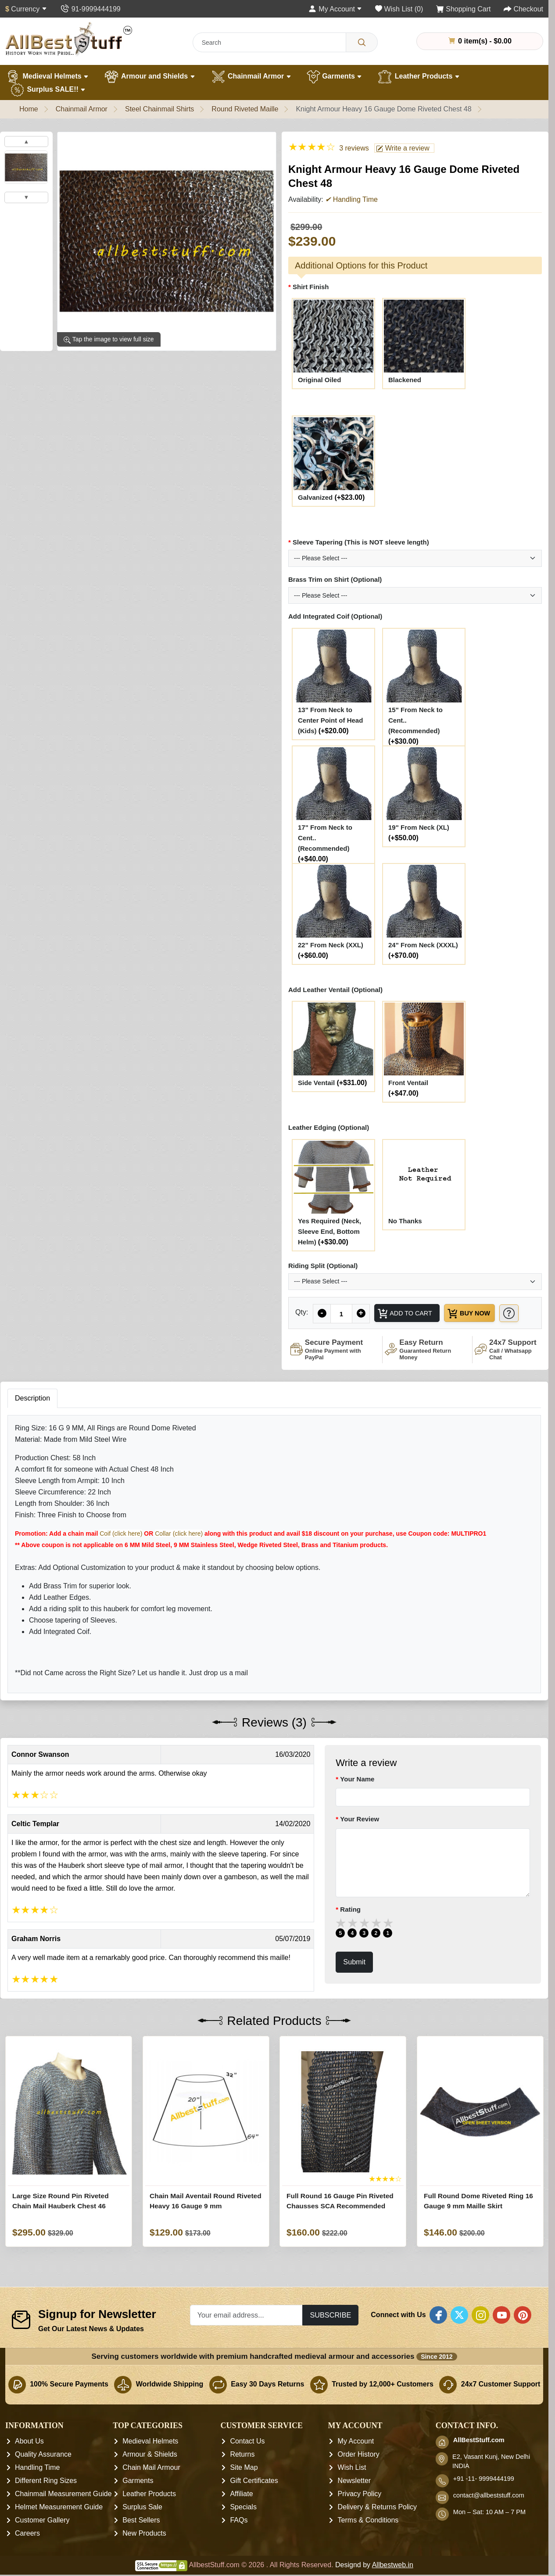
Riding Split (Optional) (323, 1265)
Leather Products (418, 76)
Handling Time (37, 2488)
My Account (356, 2461)
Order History (359, 2475)
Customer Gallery (42, 2540)
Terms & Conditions (368, 2540)
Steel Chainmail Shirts (159, 109)
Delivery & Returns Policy (377, 2527)
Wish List (352, 2488)
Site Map (244, 2488)
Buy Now (478, 1315)
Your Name (357, 1799)
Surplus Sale (142, 2527)
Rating (350, 1929)
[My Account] (335, 9)
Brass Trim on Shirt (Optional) (335, 579)
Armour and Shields (149, 76)
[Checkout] (523, 9)
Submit (354, 1982)
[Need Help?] (305, 1333)
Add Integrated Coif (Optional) (335, 616)
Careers (27, 2554)
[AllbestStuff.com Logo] (68, 39)
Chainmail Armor (251, 76)
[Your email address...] (246, 2335)
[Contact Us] (90, 9)
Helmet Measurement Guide (59, 2527)
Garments (334, 76)
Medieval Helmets (47, 76)
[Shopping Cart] (463, 9)
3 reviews (354, 148)
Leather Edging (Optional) (328, 1127)
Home (28, 109)
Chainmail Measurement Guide (63, 2514)
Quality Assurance (43, 2475)
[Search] (362, 42)
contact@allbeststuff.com (488, 2515)
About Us (29, 2461)
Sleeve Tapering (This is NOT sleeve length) (361, 542)
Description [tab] (32, 1418)
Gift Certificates (254, 2501)
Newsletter (354, 2501)
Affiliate (241, 2514)
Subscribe (330, 2335)
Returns (242, 2475)
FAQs (238, 2540)
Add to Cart (407, 1315)
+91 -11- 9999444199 (483, 2499)
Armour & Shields (149, 2475)
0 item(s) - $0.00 (480, 41)
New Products (144, 2554)
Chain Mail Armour (151, 2488)
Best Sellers (141, 2540)
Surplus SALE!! (48, 90)
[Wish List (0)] (399, 9)
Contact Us (247, 2461)
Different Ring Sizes (46, 2501)
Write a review (403, 148)
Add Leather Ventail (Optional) (335, 989)
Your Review (359, 1839)
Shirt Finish (311, 286)
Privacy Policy (360, 2514)
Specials (243, 2527)
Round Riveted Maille (244, 109)
